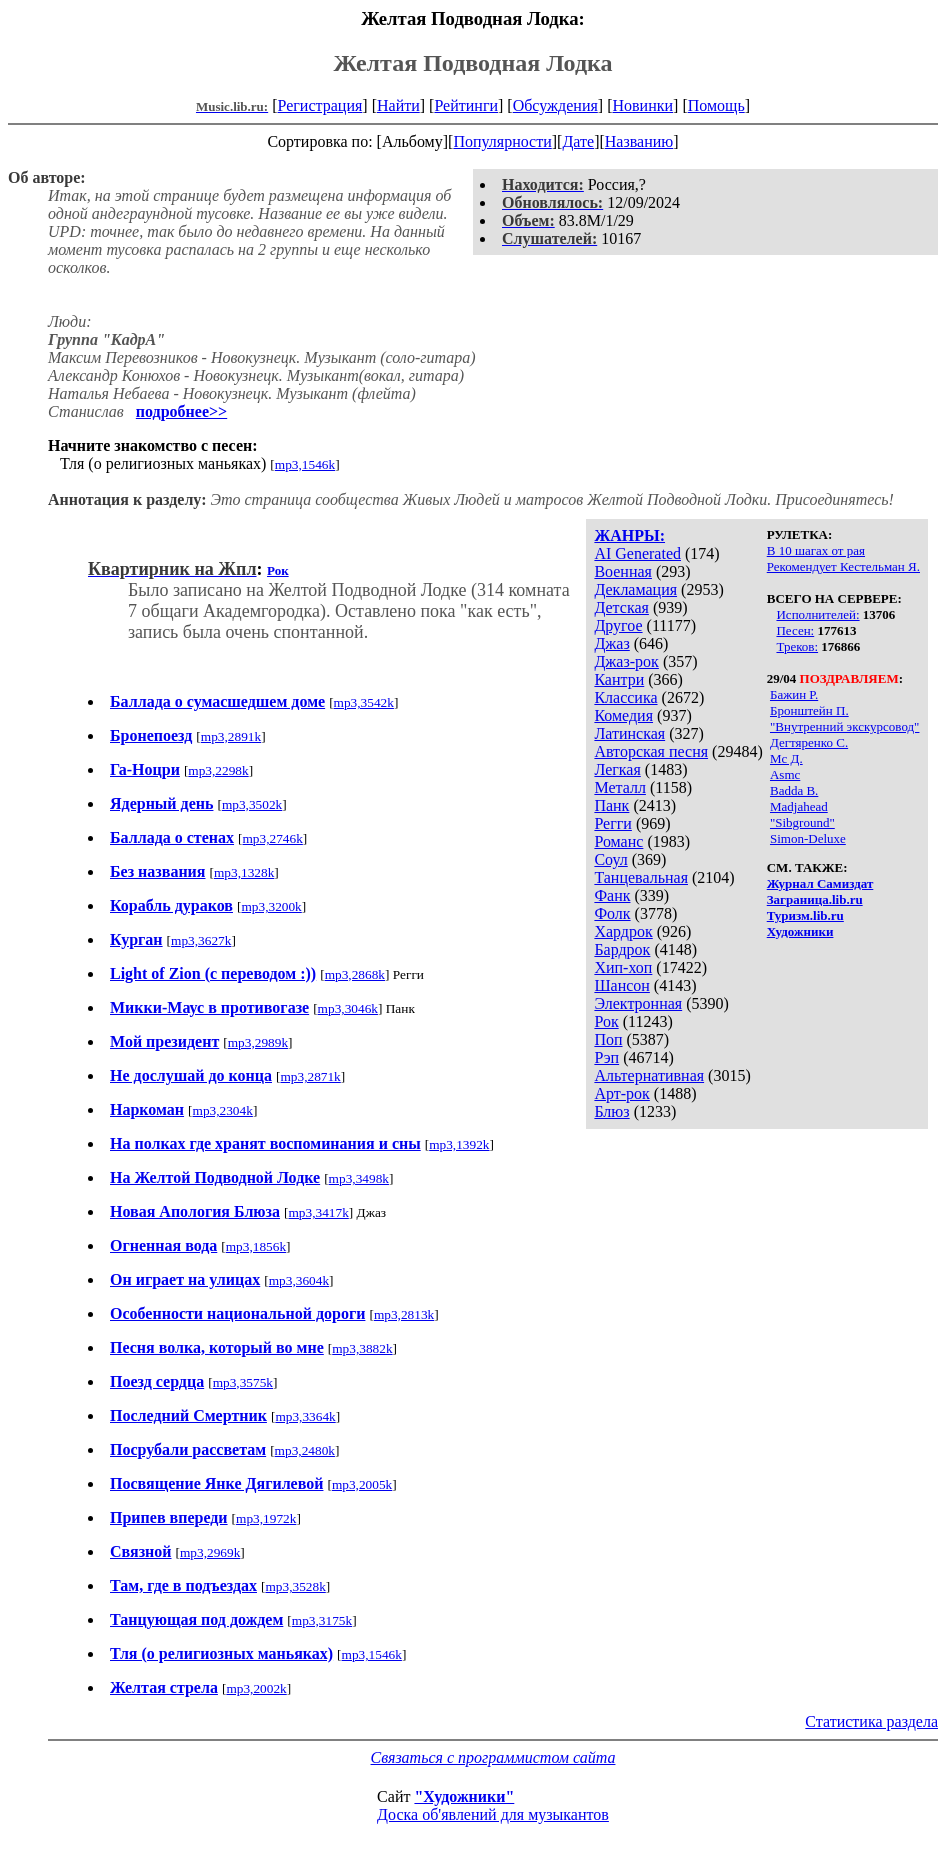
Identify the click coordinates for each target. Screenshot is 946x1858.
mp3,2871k (310, 1076)
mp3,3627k (201, 940)
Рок (606, 1021)
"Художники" (464, 1796)
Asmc (785, 774)
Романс (618, 841)
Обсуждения (555, 105)
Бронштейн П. (809, 710)
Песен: (795, 630)
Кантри (619, 679)
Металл (620, 787)
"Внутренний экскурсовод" (844, 726)
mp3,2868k (355, 974)
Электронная (638, 1003)
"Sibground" (802, 822)
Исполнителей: (817, 614)
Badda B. (794, 790)
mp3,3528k (295, 1586)
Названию (639, 141)
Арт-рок (621, 1093)
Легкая (617, 769)
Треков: (797, 646)
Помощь (716, 105)
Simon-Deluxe (808, 838)
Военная (623, 571)
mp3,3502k (252, 804)
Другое (618, 625)
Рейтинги (466, 105)
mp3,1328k (244, 872)
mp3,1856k (256, 1246)
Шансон (621, 985)
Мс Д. (786, 758)
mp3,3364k (305, 1416)
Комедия (623, 715)
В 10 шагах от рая (816, 550)
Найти (398, 105)
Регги (612, 823)
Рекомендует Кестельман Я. (843, 566)
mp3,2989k (258, 1042)
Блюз (611, 1111)
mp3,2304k (223, 1110)
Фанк (612, 895)
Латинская (629, 733)
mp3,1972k (266, 1518)
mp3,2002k (256, 1688)
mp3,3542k (364, 702)
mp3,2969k (210, 1552)
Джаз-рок (626, 661)
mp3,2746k (273, 838)
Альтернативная (649, 1075)
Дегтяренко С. (809, 742)
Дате (578, 141)
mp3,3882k (362, 1348)
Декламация (635, 589)
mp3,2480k (305, 1450)
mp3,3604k (299, 1280)
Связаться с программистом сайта (493, 1757)
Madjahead (799, 806)
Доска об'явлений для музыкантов (493, 1814)
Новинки (642, 105)
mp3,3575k (243, 1382)
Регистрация (320, 105)
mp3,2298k (218, 770)
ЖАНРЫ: (629, 535)
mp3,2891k (231, 736)
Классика (625, 697)
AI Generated (637, 553)
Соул (610, 859)
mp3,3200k (271, 906)
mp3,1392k (459, 1144)
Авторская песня (651, 751)
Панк (611, 805)
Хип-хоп (623, 967)
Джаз (611, 643)
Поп (608, 1039)
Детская (621, 607)
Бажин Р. (794, 694)
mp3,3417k (318, 1212)
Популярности (502, 141)
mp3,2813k (404, 1314)
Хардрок (623, 931)
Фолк (612, 913)
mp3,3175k (322, 1620)
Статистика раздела (871, 1721)
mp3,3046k (348, 1008)
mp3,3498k (359, 1178)
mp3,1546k (305, 464)
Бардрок (622, 949)
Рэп (606, 1057)
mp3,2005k (362, 1484)
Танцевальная (641, 877)
